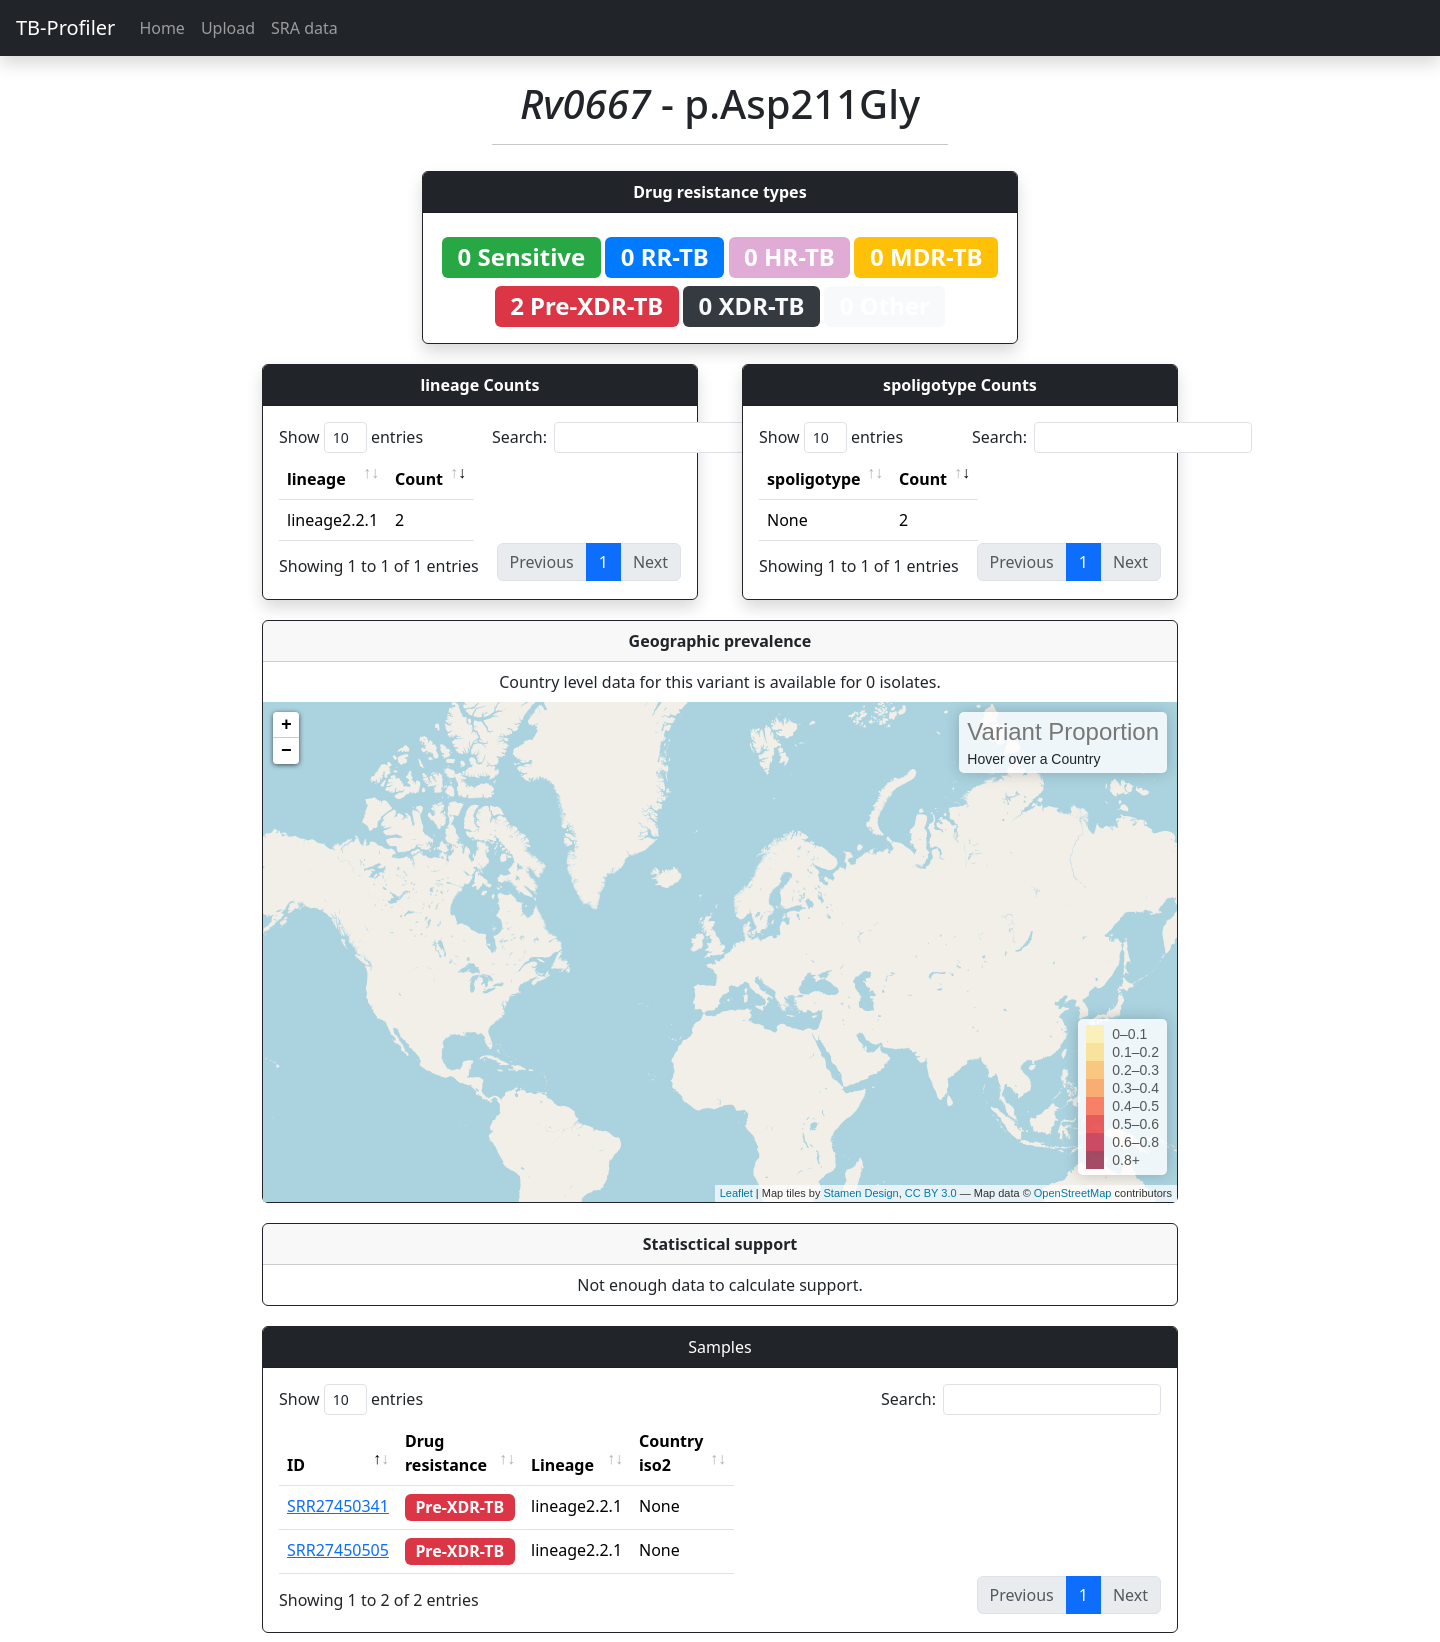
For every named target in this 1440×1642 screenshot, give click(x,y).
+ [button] (286, 725)
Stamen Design (860, 1193)
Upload (228, 28)
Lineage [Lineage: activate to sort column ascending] (600, 1441)
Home (162, 28)
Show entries (351, 437)
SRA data (304, 28)
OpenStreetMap (1073, 1193)
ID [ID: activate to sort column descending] (296, 1441)
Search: (632, 437)
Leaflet (736, 1193)
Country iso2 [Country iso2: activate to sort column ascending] (727, 1441)
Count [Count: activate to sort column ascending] (419, 479)
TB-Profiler (65, 27)
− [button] (286, 751)
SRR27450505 (338, 1526)
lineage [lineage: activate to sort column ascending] (316, 479)
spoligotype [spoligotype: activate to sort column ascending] (814, 479)
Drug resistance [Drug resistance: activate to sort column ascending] (468, 1441)
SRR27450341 (338, 1482)
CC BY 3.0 (931, 1193)
